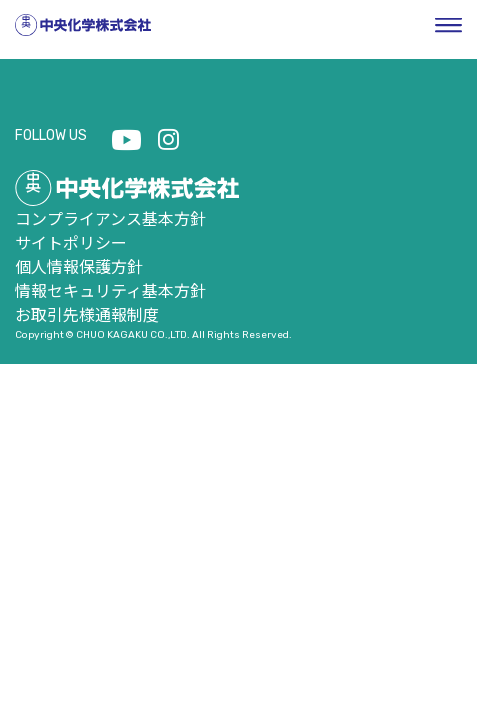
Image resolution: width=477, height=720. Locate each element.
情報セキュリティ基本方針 (110, 290)
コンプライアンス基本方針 (110, 218)
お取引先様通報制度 (87, 314)
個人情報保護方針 (79, 266)
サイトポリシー (71, 242)
